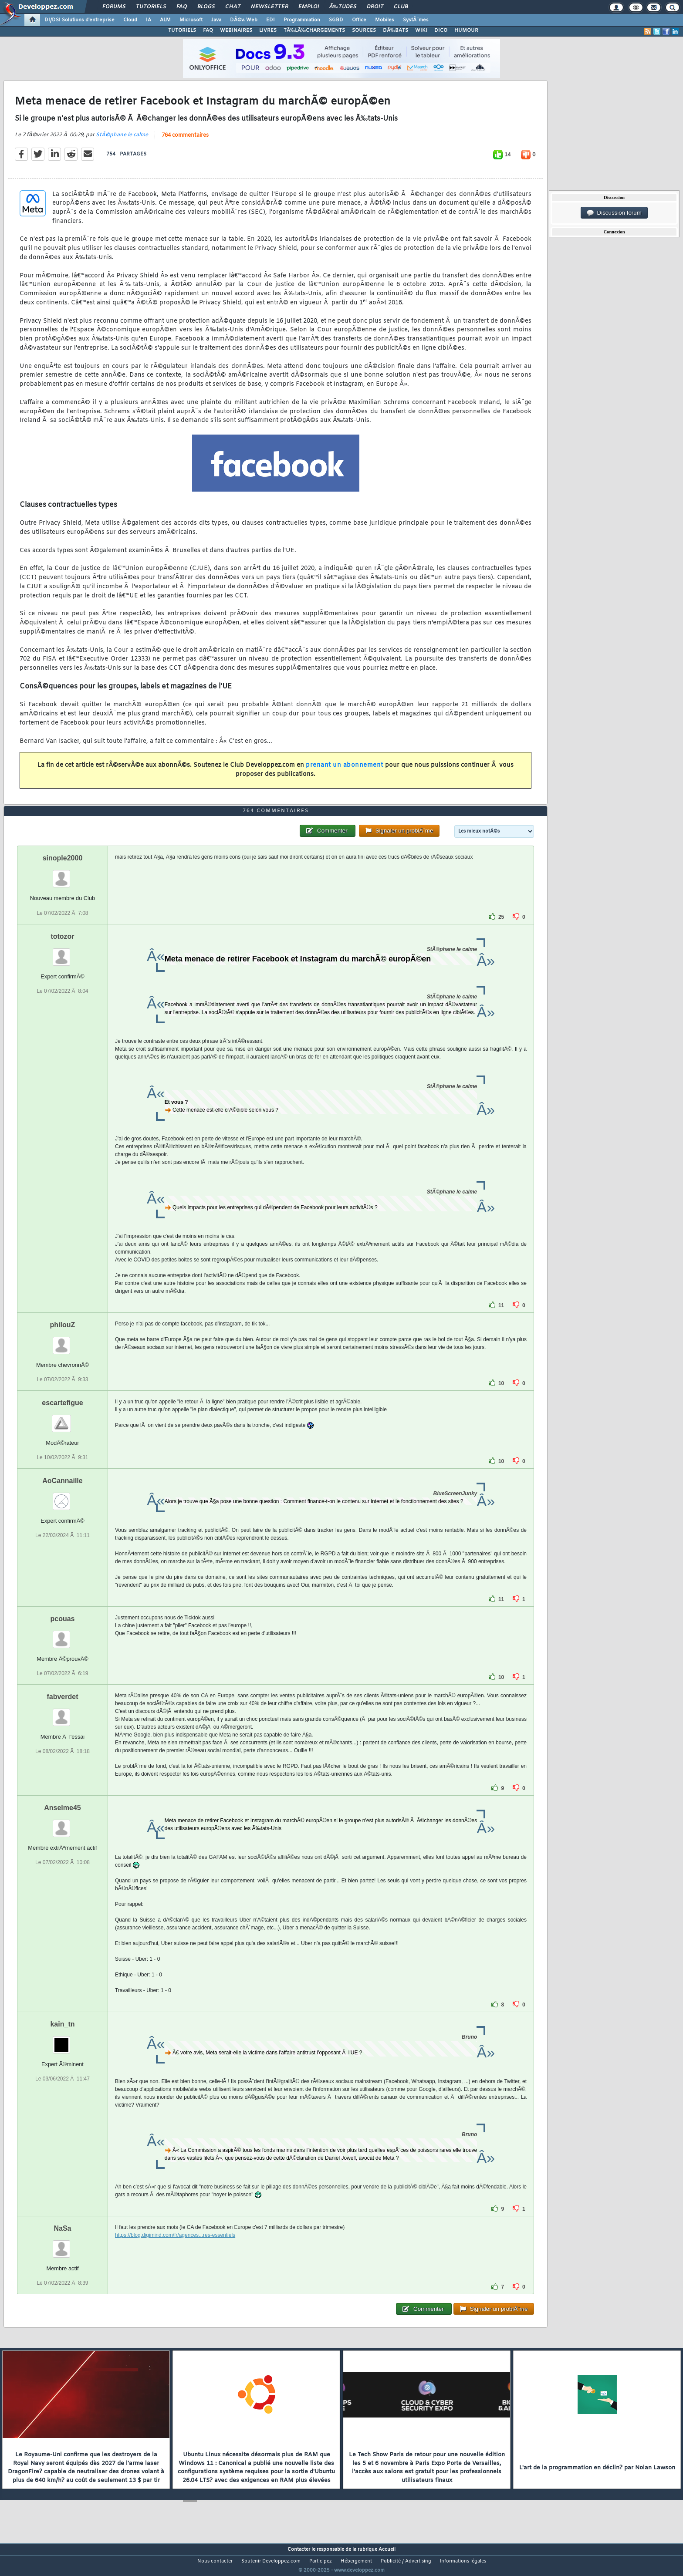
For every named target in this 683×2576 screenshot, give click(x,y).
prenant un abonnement (344, 770)
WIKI (421, 30)
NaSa (62, 2244)
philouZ (62, 1341)
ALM (165, 20)
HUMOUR (466, 30)
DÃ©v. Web (243, 20)
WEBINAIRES (236, 30)
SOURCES (364, 30)
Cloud (130, 20)
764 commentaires (185, 140)
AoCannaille (62, 1496)
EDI (270, 20)
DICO (440, 30)
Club (401, 6)
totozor (62, 952)
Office (359, 20)
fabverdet (62, 1712)
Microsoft (191, 20)
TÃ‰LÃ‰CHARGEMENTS (314, 30)
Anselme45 (62, 1823)
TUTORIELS (182, 30)
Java (216, 20)
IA (148, 20)
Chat (232, 6)
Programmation (302, 20)
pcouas (62, 1635)
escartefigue (62, 1419)
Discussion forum (614, 212)
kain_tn (62, 2040)
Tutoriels (151, 6)
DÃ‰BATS (395, 30)
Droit (375, 6)
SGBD (336, 20)
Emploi (309, 6)
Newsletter (269, 6)
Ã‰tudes (342, 6)
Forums (113, 6)
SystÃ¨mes (416, 20)
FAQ (182, 6)
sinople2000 (63, 874)
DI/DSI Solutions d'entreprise (79, 20)
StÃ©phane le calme (122, 140)
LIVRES (268, 30)
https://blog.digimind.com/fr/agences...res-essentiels (175, 2251)
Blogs (206, 6)
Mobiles (384, 20)
